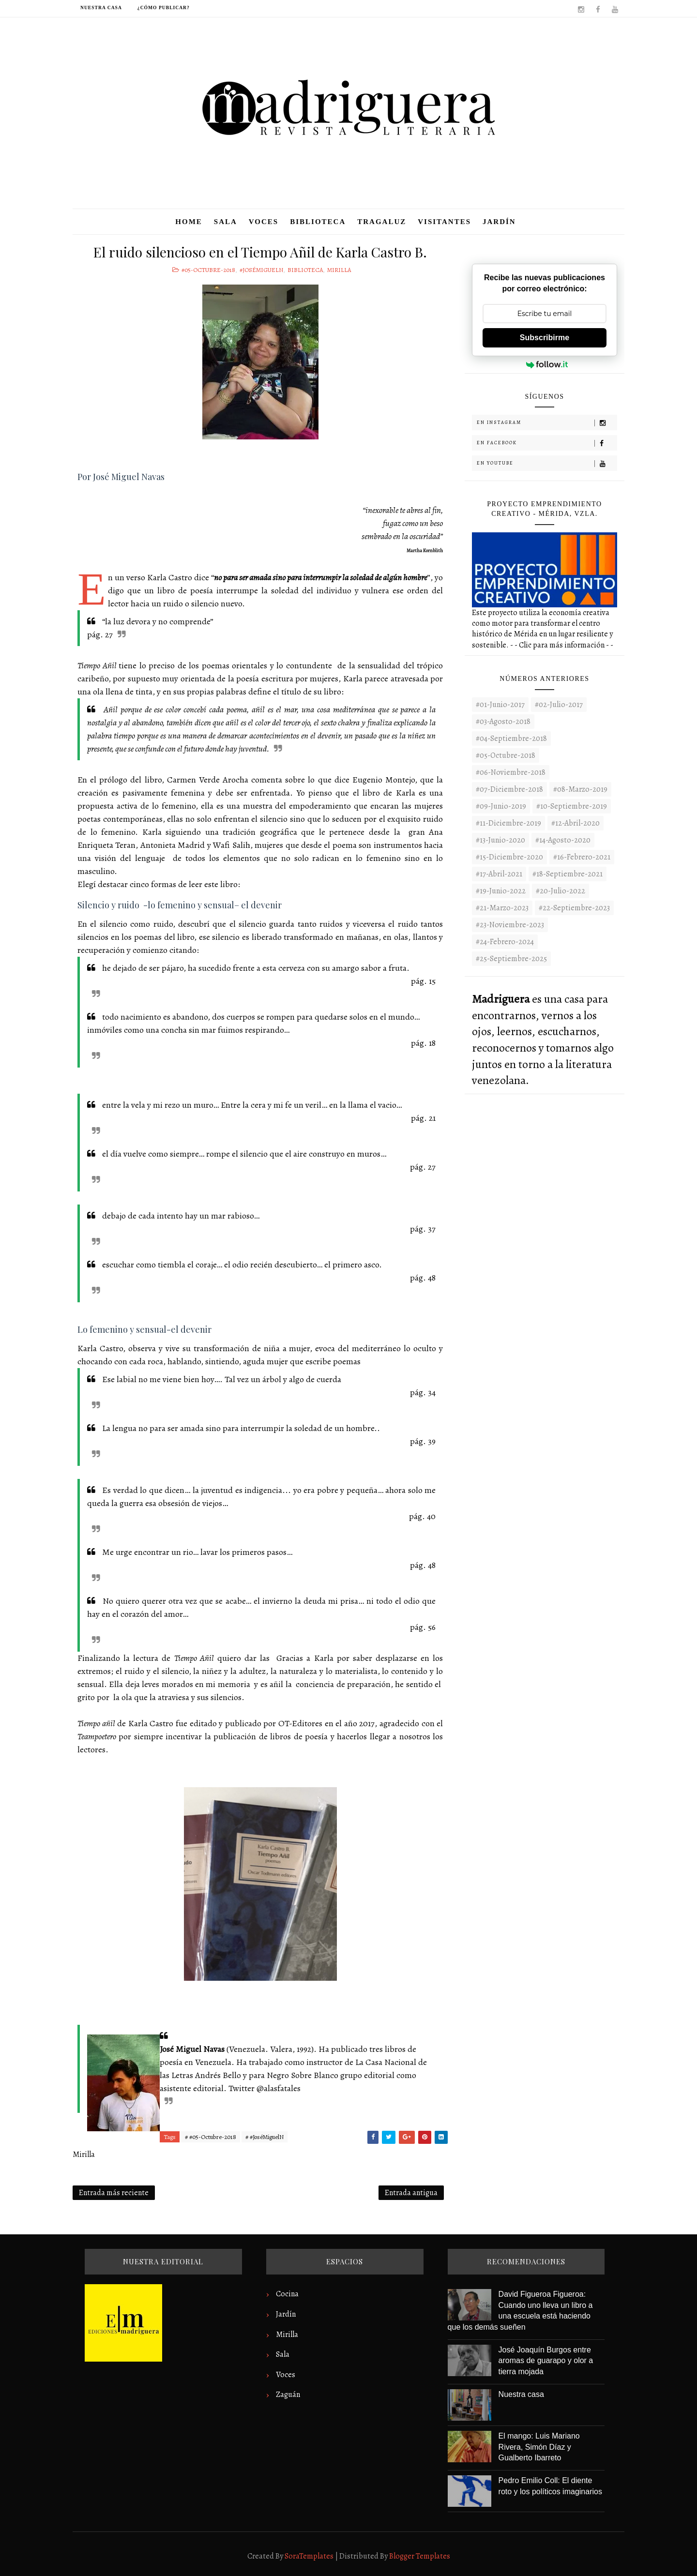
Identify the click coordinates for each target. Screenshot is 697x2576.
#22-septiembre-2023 (574, 908)
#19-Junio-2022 (501, 891)
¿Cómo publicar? (163, 7)
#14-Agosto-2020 (563, 840)
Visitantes (444, 222)
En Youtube (547, 463)
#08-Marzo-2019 (580, 789)
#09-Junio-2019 (501, 806)
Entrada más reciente (114, 2192)
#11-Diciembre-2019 (508, 823)
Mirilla (339, 270)
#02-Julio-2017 (559, 704)
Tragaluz (381, 222)
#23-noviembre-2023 (510, 924)
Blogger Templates (419, 2556)
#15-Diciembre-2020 (509, 857)
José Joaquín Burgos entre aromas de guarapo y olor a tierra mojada (546, 2361)
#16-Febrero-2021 (581, 857)
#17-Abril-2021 (499, 874)
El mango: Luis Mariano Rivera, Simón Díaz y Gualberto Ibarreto (539, 2447)
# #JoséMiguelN (264, 2137)
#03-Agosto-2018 (503, 721)
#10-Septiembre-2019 (571, 806)
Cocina (287, 2294)
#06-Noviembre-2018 (510, 772)
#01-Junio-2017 (500, 704)
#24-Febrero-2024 (505, 941)
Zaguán (288, 2394)
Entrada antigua (411, 2192)
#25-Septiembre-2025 (511, 958)
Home (188, 222)
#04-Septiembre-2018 (511, 738)
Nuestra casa (101, 7)
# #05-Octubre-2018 (210, 2137)
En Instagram (547, 422)
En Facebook (547, 443)
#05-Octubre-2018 (208, 270)
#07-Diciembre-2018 (509, 789)
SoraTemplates (309, 2556)
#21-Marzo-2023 (502, 908)
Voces (263, 222)
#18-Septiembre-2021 (567, 874)
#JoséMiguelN (261, 270)
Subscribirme (544, 337)
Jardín (499, 222)
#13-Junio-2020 (500, 840)
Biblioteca (318, 222)
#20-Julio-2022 (560, 891)
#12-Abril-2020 (575, 823)
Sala (225, 222)
